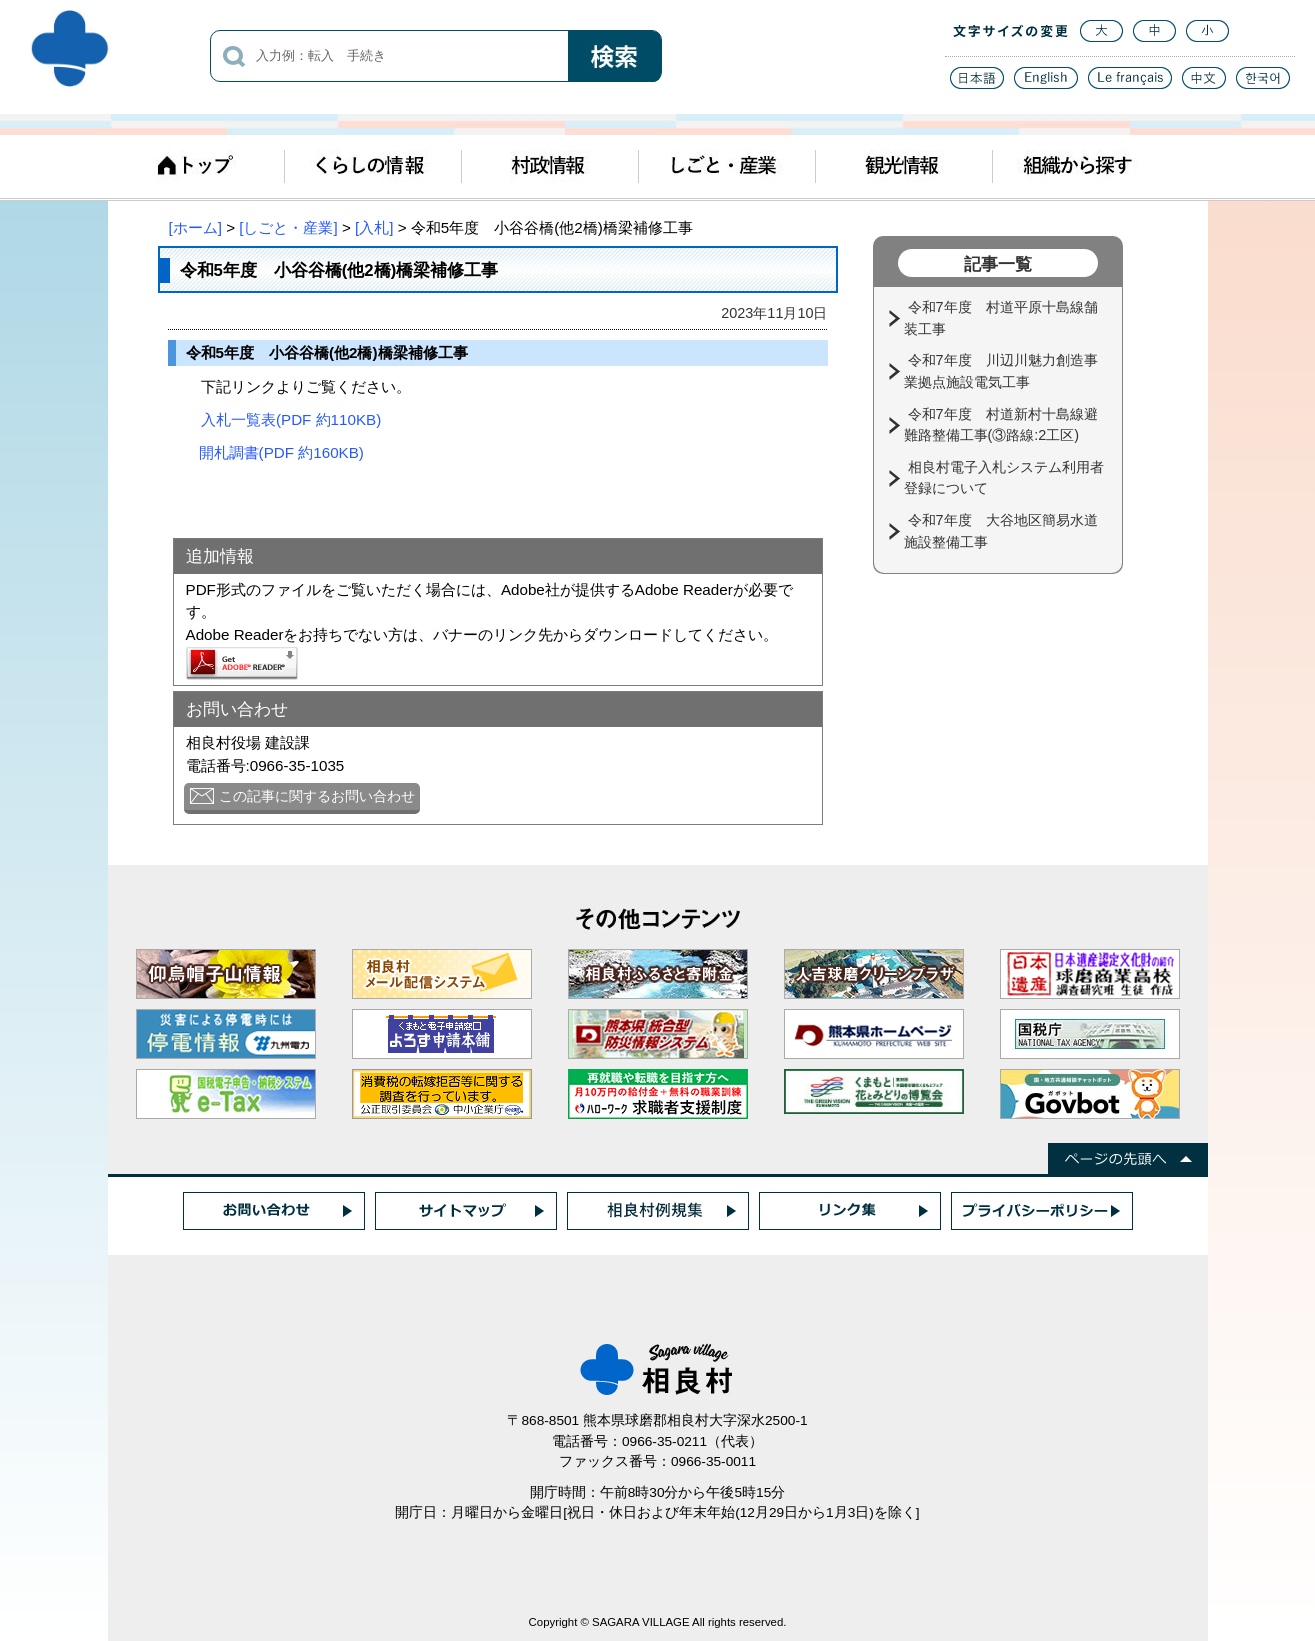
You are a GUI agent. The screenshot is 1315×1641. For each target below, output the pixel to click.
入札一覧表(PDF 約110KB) (291, 419)
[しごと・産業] (288, 227)
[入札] (374, 227)
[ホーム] (195, 227)
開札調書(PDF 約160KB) (281, 452)
